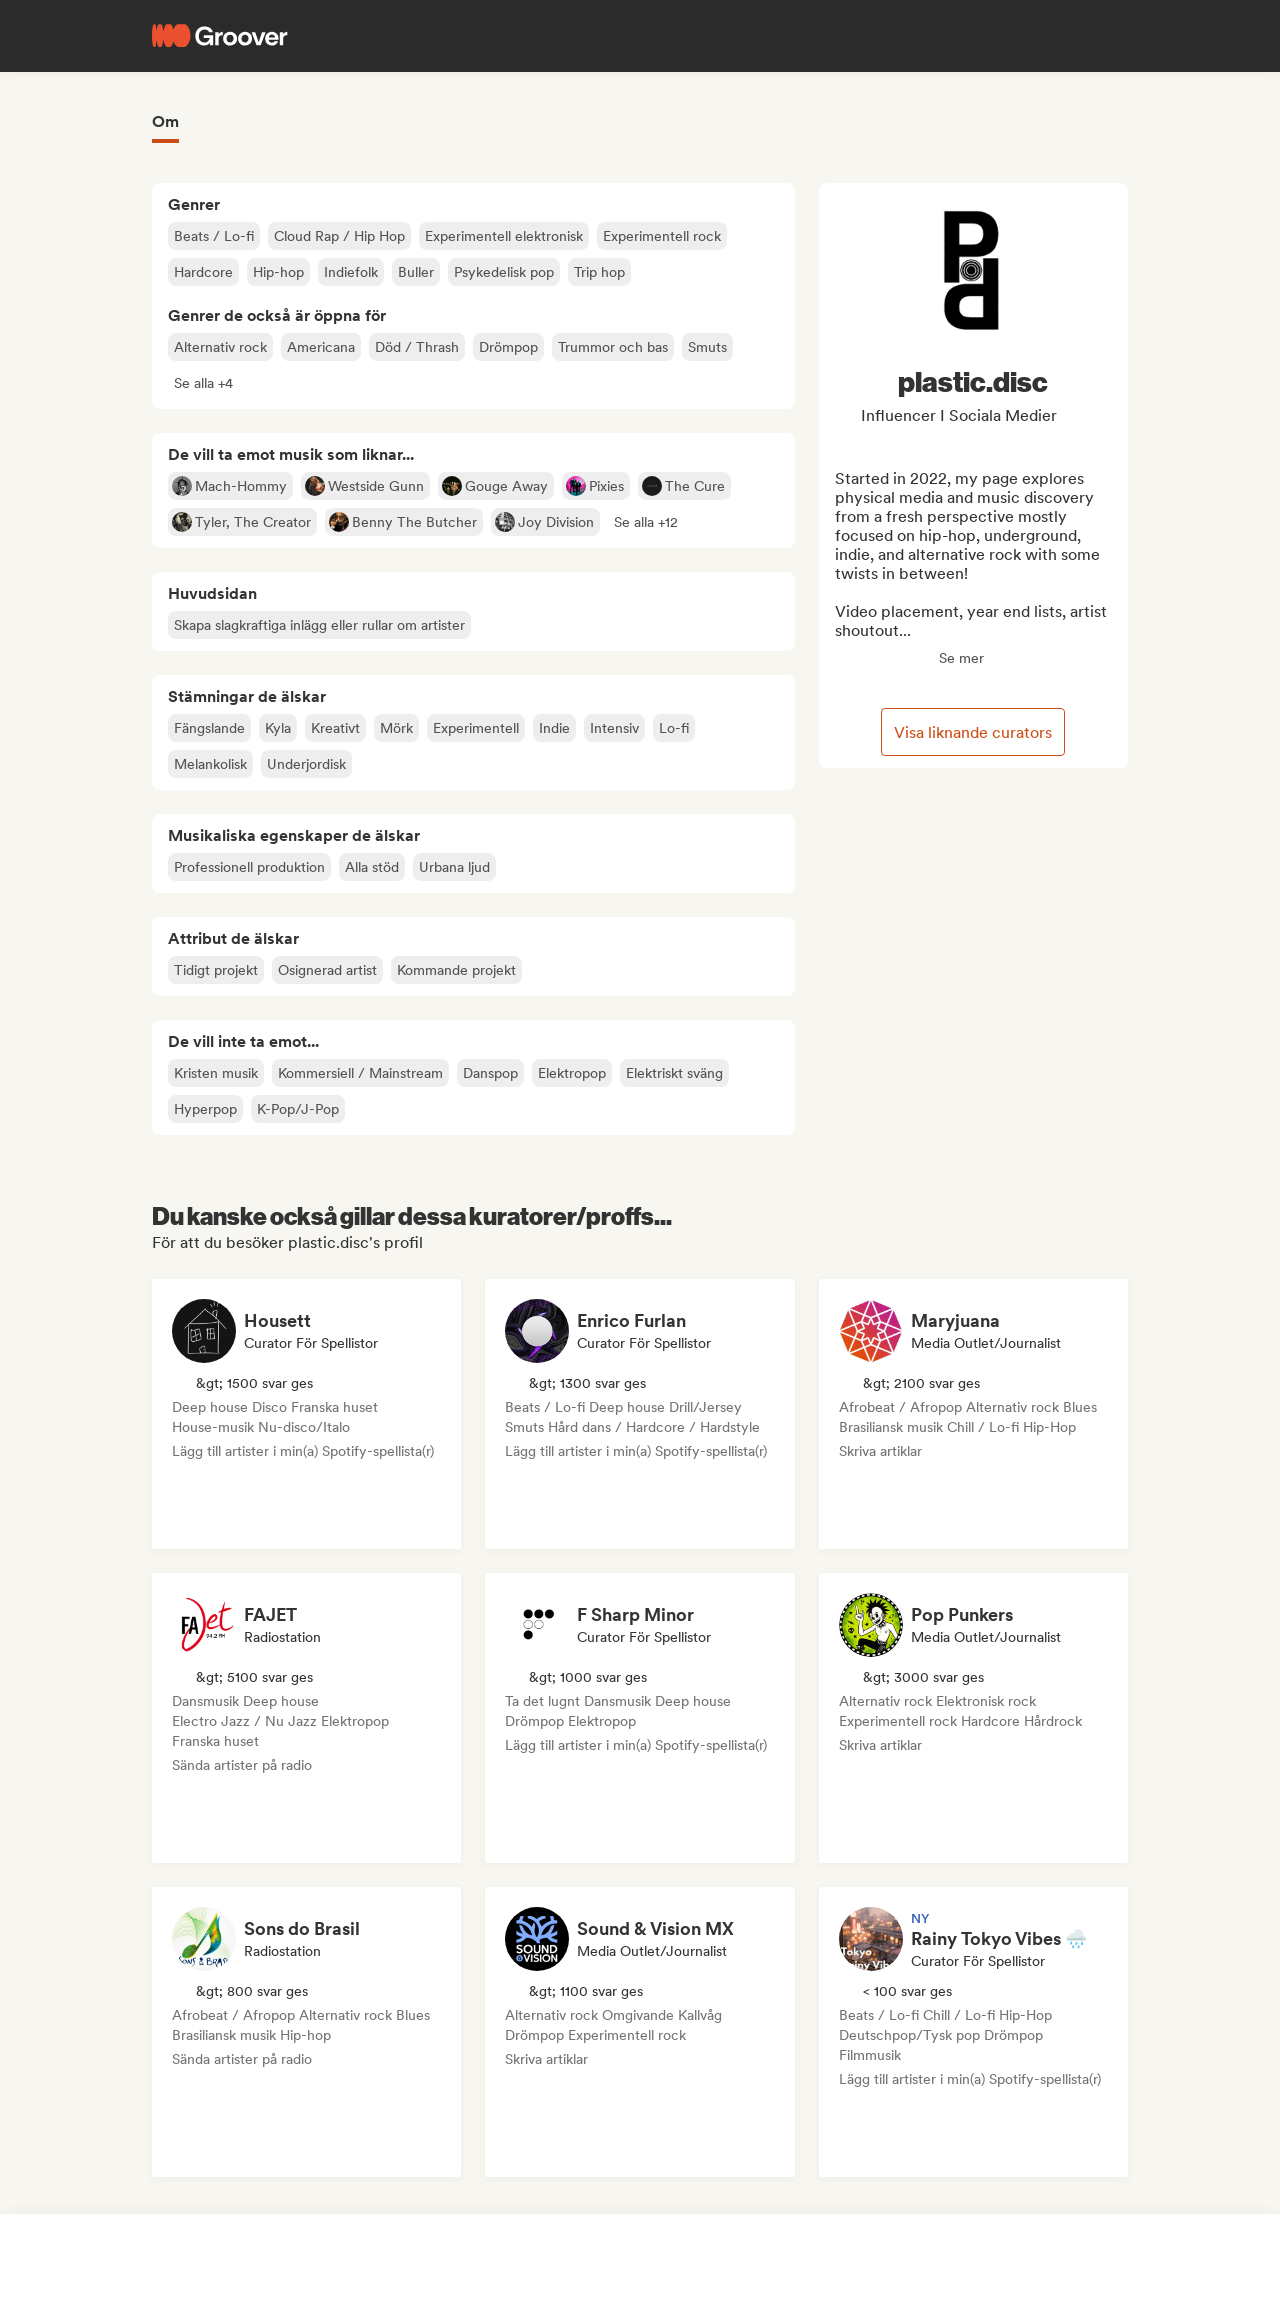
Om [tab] (165, 121)
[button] (203, 383)
